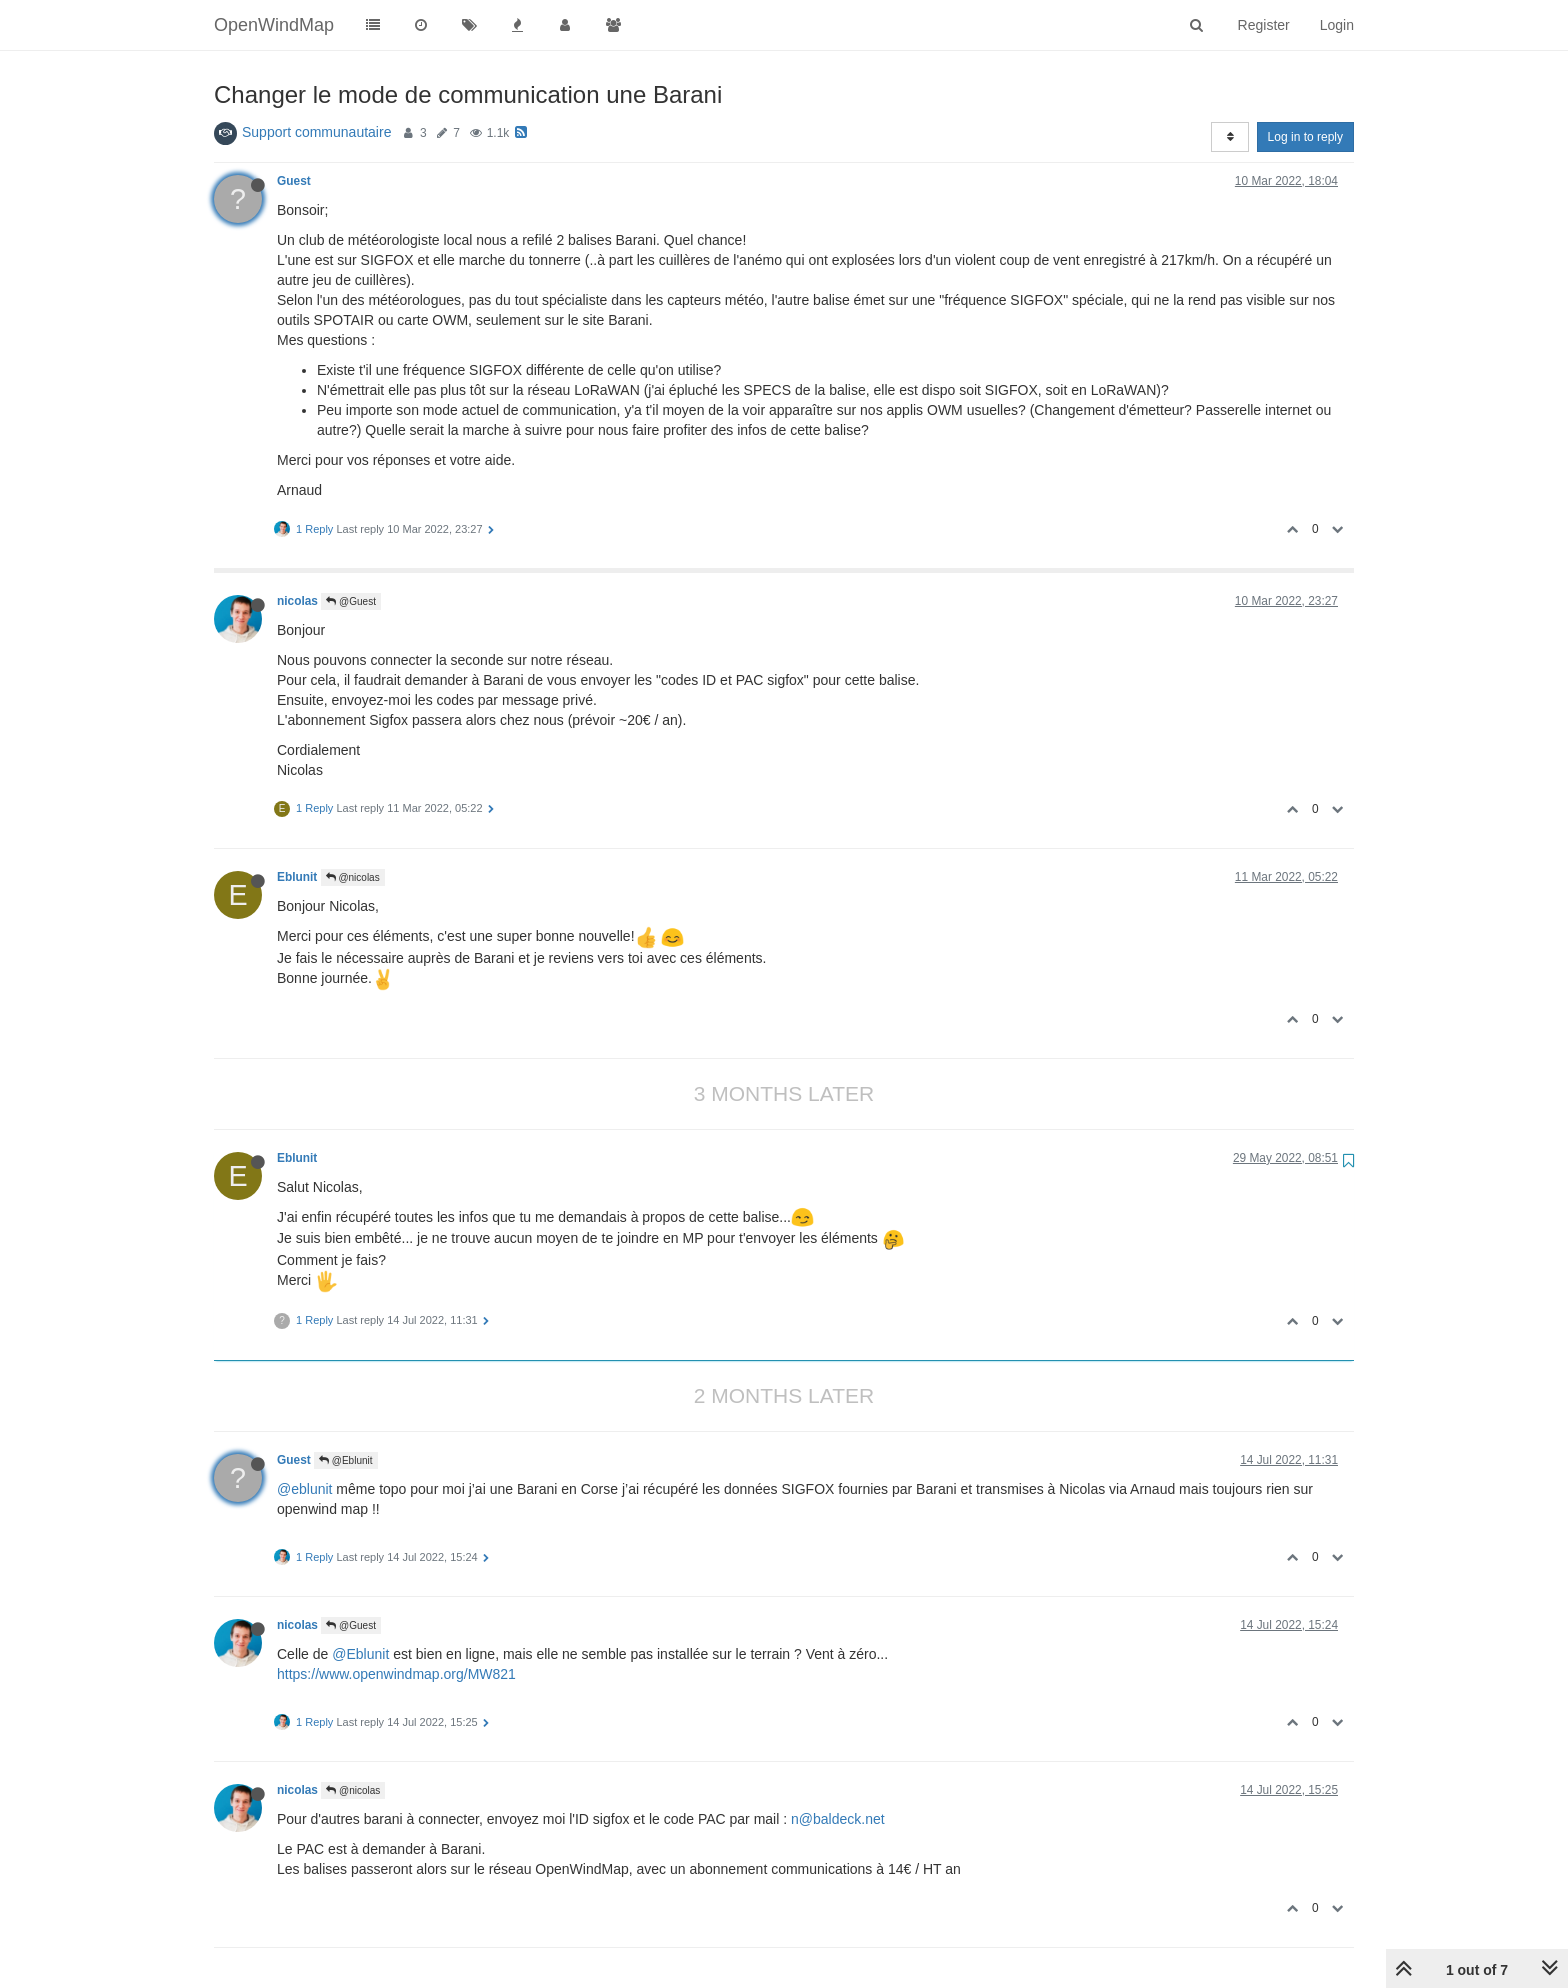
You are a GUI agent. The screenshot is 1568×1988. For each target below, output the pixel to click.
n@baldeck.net (838, 1819)
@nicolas (353, 877)
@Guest (351, 601)
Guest (294, 181)
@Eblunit (346, 1460)
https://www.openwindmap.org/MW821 (396, 1674)
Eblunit (297, 877)
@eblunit (304, 1489)
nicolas (297, 601)
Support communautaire (316, 132)
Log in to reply (1305, 137)
